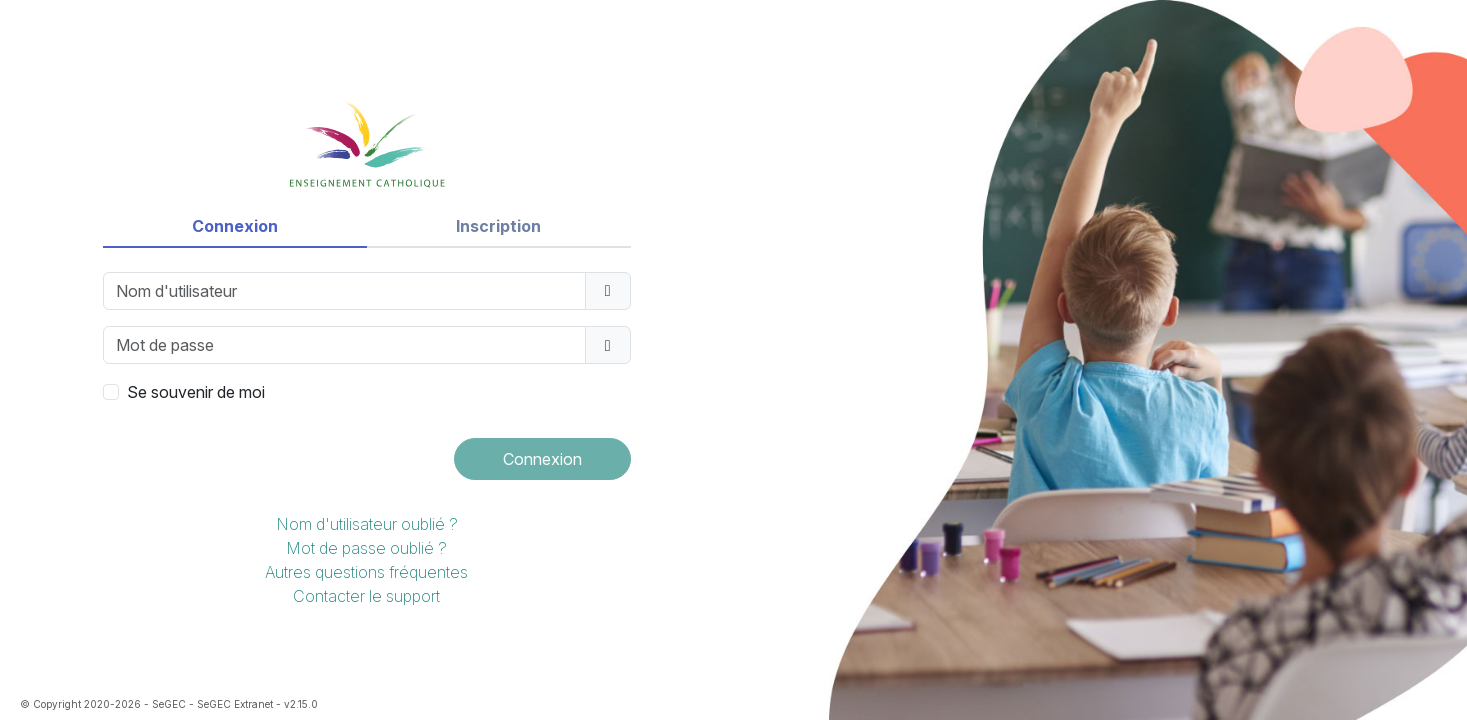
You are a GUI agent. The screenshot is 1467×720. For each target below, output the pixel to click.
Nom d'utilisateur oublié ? (367, 524)
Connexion (235, 226)
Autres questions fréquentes (366, 572)
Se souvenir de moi (196, 392)
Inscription (498, 226)
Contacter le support (366, 596)
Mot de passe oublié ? (366, 548)
